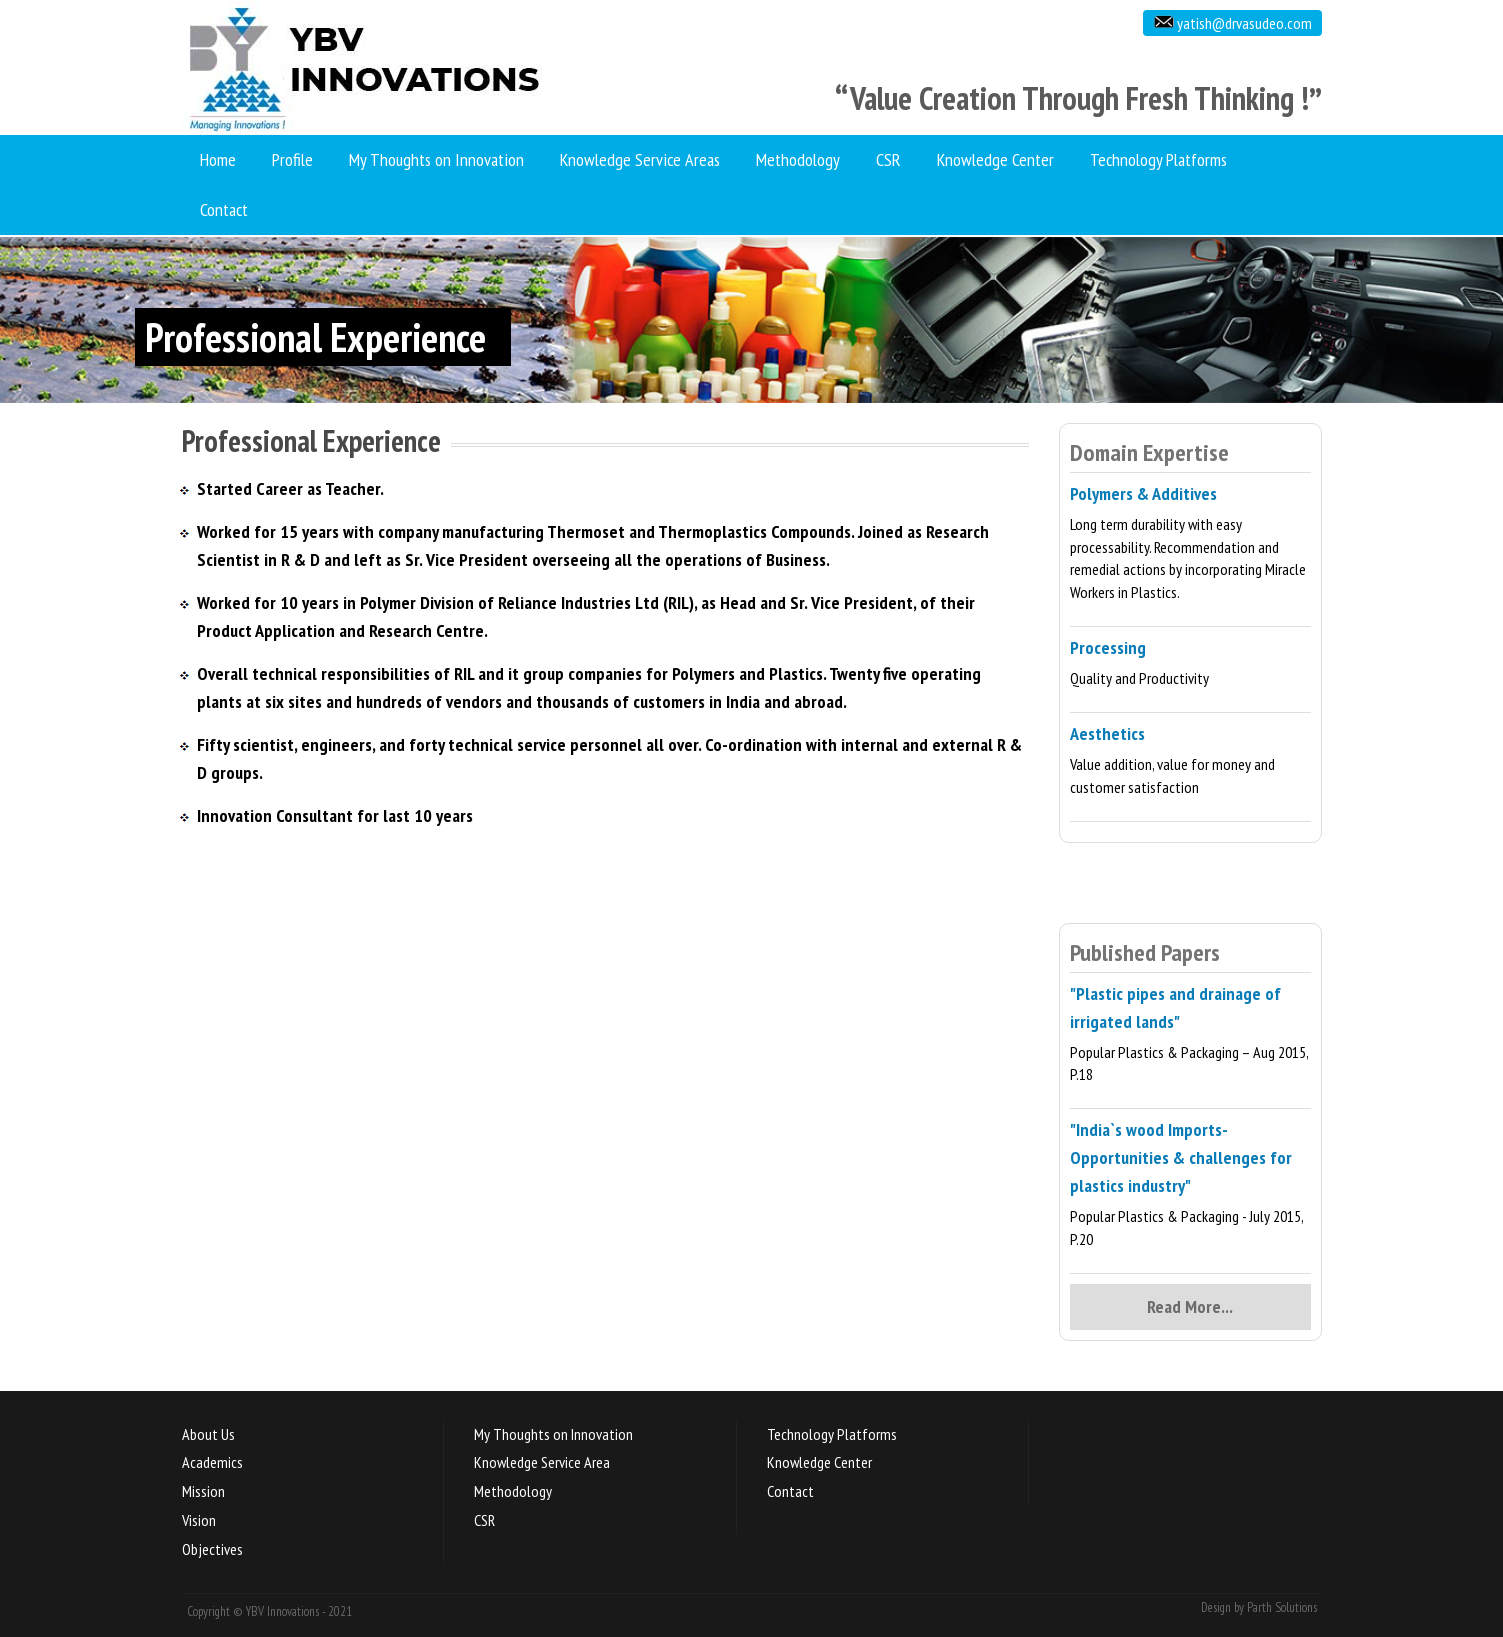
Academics (212, 1462)
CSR (888, 159)
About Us (208, 1434)
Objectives (212, 1549)
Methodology (798, 159)
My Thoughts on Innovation (436, 159)
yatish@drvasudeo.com (1243, 23)
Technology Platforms (1158, 159)
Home (218, 159)
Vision (199, 1520)
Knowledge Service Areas (640, 159)
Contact (224, 209)
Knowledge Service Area (542, 1462)
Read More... (1190, 1306)
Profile (292, 159)
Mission (203, 1491)
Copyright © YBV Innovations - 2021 (269, 1611)
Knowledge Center (995, 159)
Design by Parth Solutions (1259, 1607)
